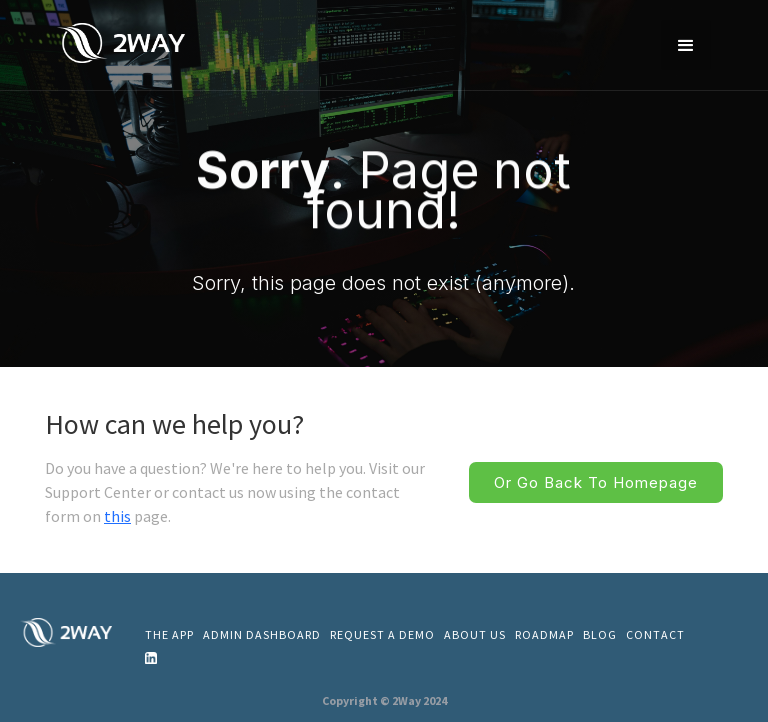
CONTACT (655, 634)
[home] (125, 41)
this (117, 516)
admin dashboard (262, 634)
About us (475, 634)
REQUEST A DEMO (382, 634)
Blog (600, 634)
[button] (686, 45)
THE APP (169, 634)
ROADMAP (544, 634)
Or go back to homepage (596, 482)
